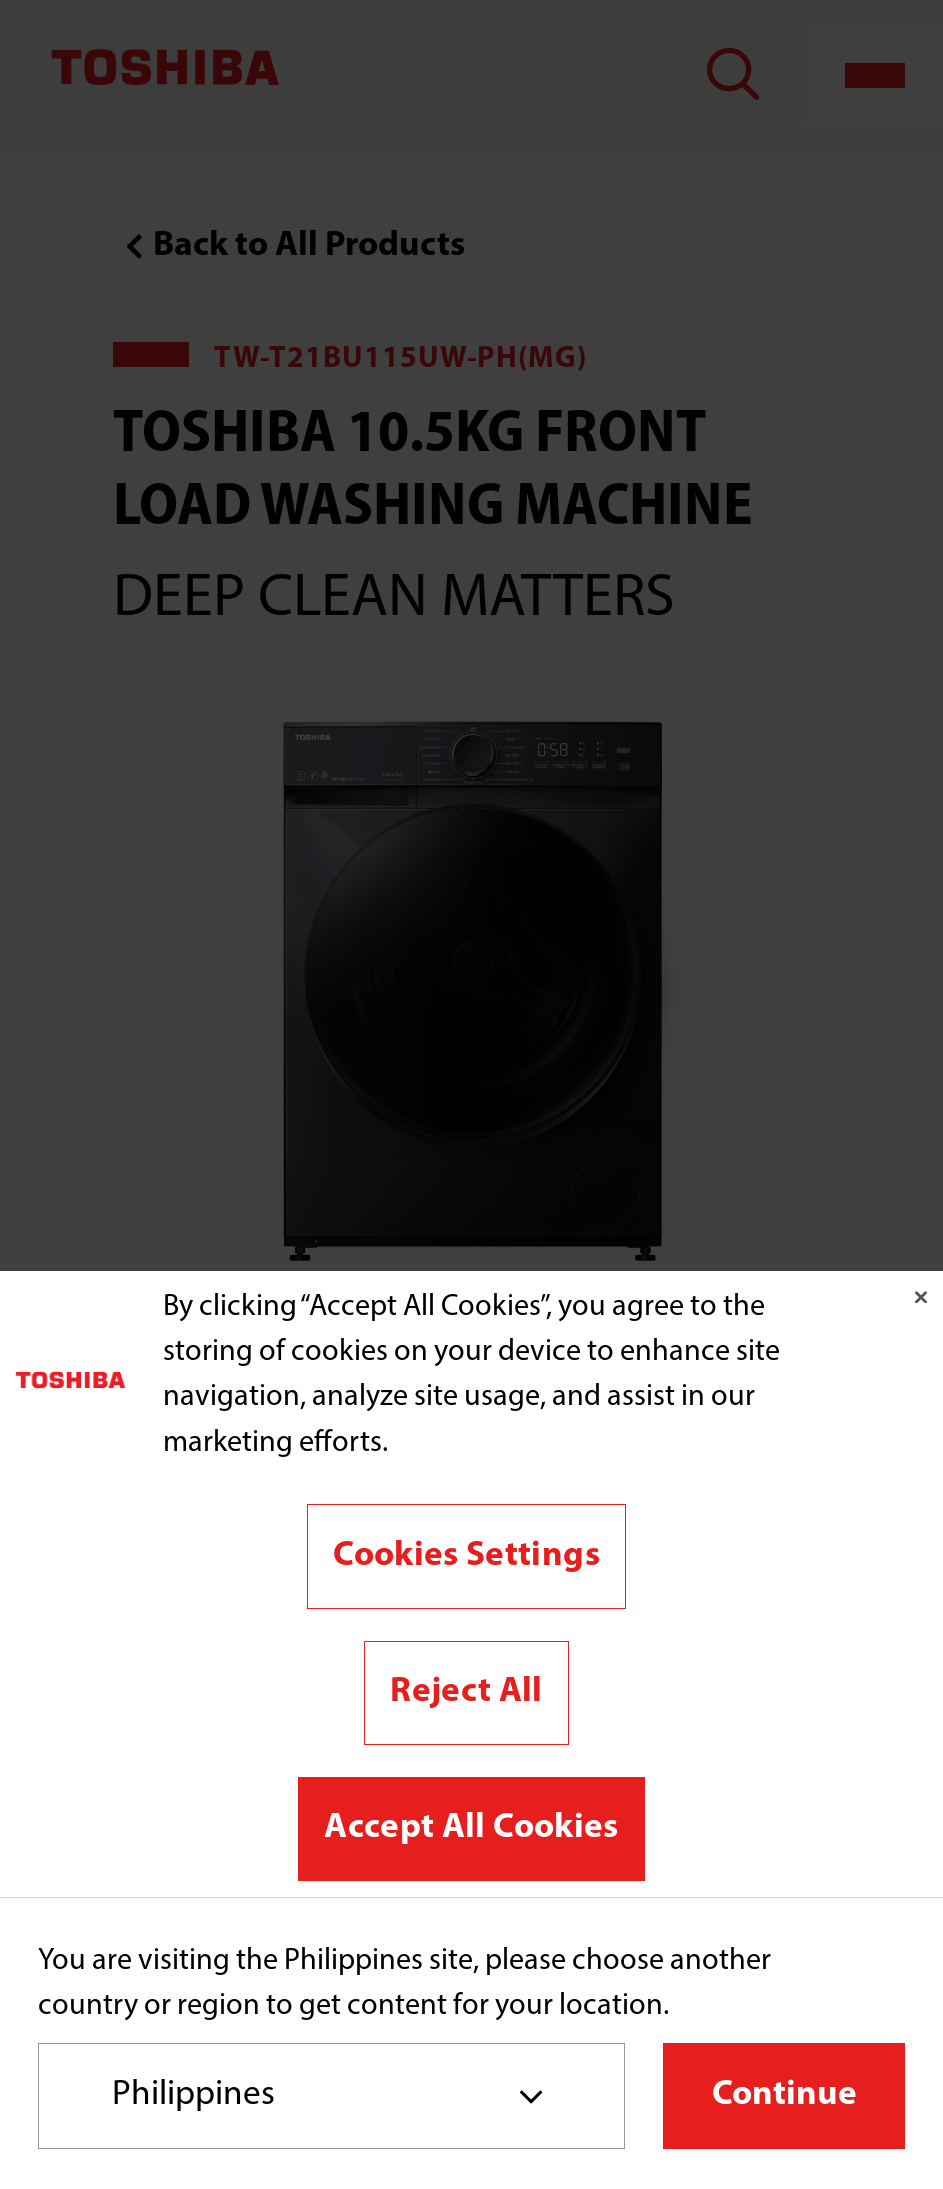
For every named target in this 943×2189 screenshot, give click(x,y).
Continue (784, 2095)
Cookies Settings (466, 1556)
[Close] (921, 1297)
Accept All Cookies (471, 1828)
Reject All (466, 1692)
